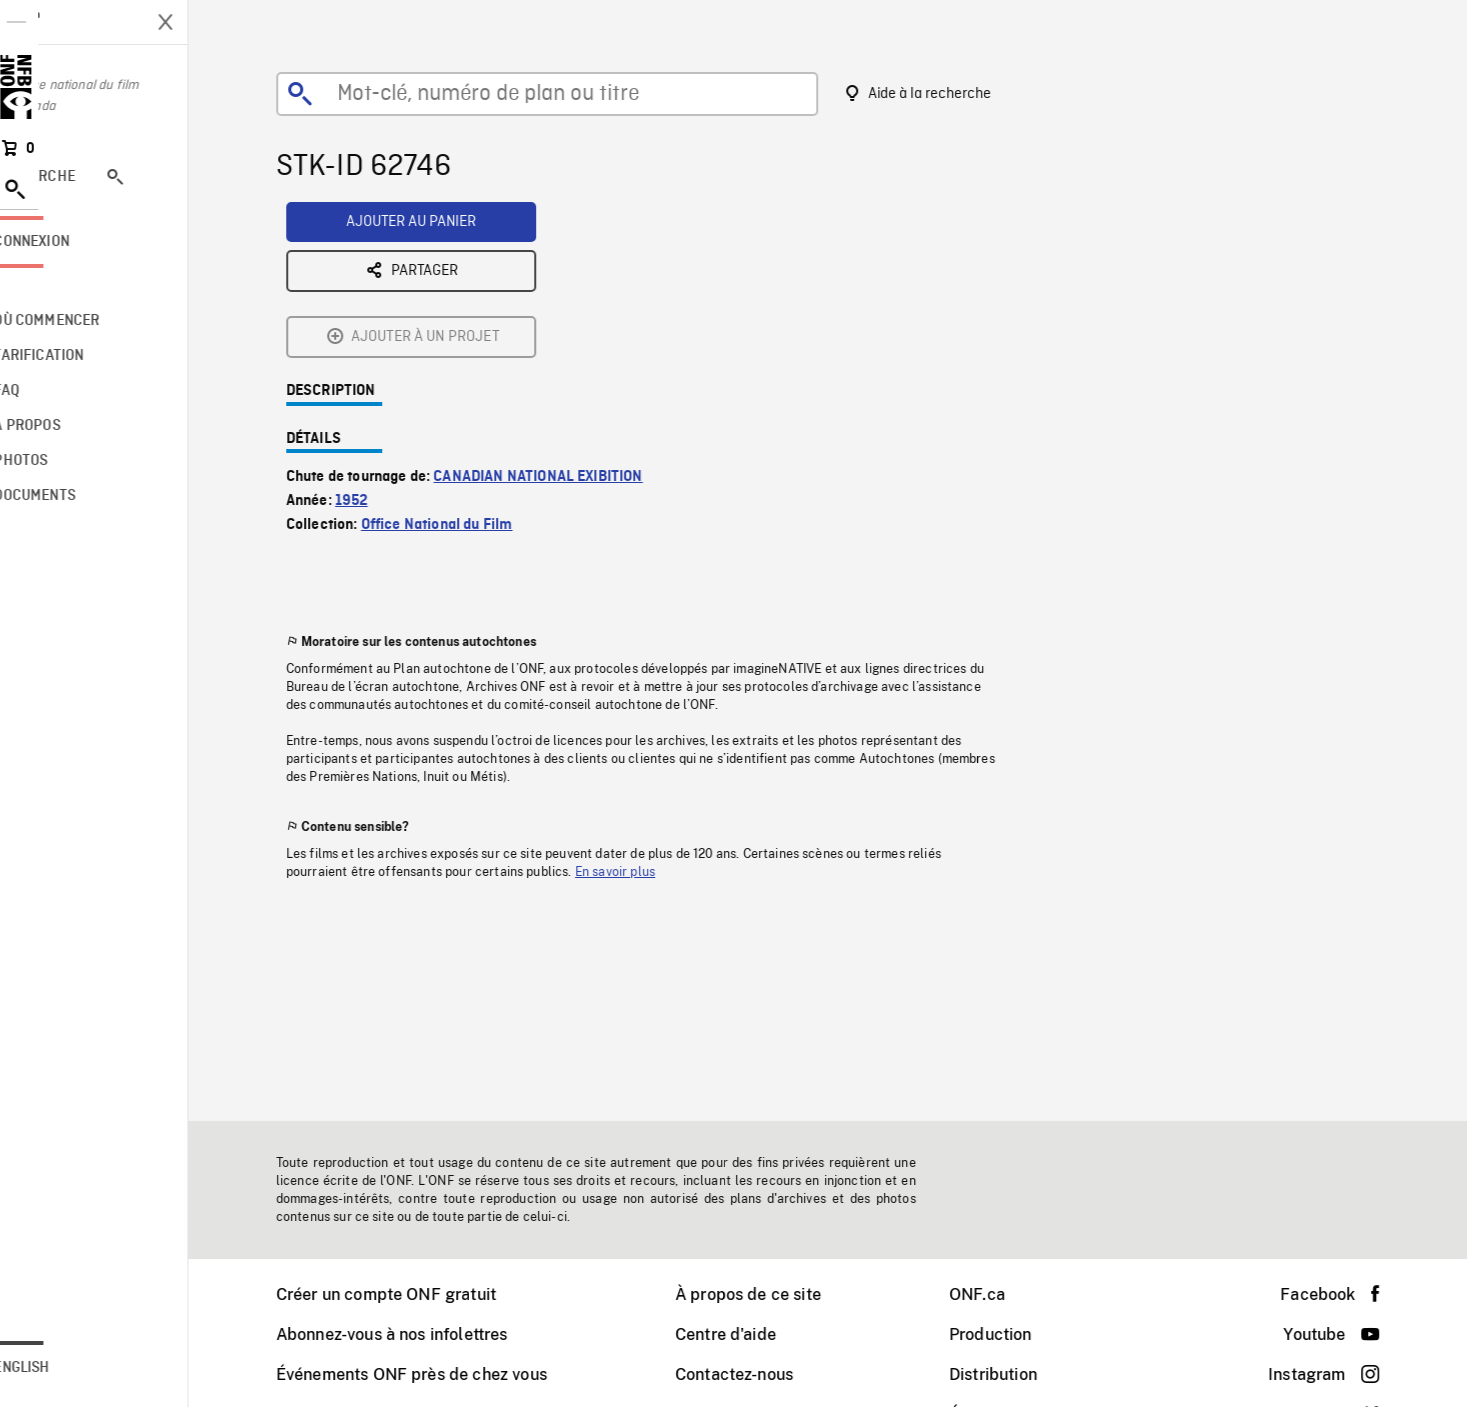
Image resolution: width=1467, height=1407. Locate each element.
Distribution (1019, 1374)
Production (1016, 1334)
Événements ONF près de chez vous (437, 1374)
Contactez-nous (760, 1374)
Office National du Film (463, 369)
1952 (377, 345)
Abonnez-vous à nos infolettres (418, 1334)
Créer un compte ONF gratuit (412, 1294)
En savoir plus (641, 716)
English (73, 1368)
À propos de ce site (774, 1294)
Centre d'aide (751, 1334)
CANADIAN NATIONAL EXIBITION (563, 321)
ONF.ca (1003, 1294)
